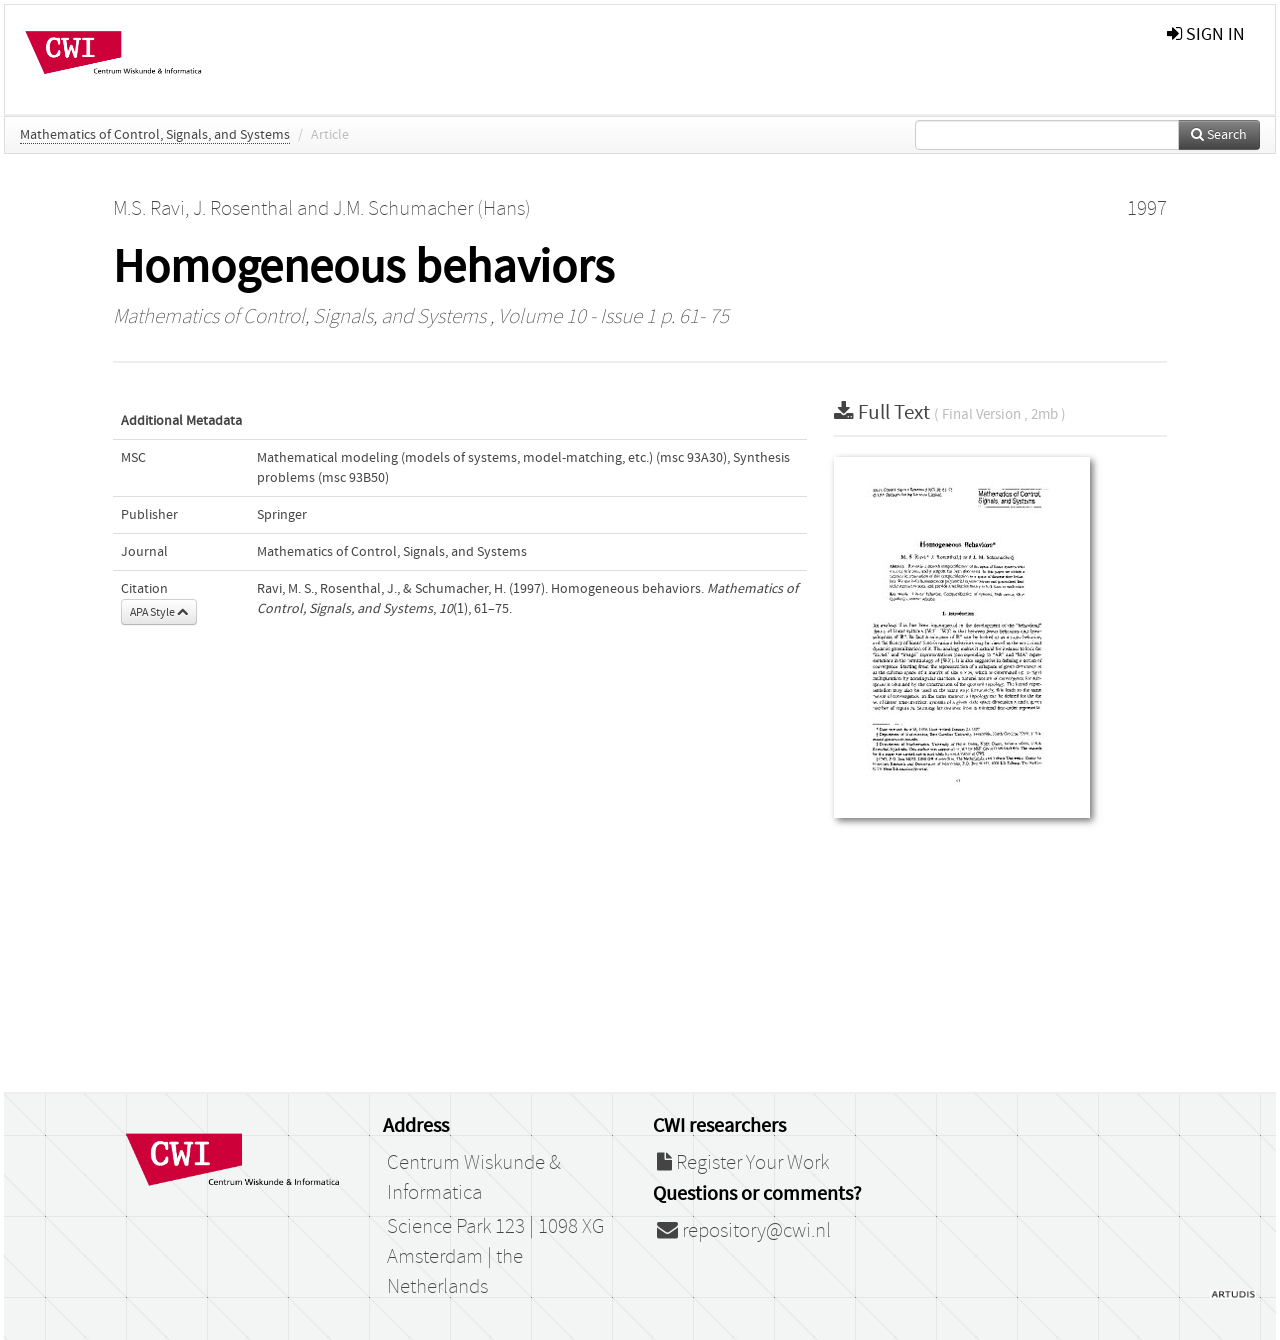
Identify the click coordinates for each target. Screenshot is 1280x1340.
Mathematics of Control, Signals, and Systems (155, 135)
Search (1219, 135)
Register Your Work (743, 1163)
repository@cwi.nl (744, 1231)
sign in (1206, 34)
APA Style (159, 612)
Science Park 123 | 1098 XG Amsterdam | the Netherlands (495, 1257)
